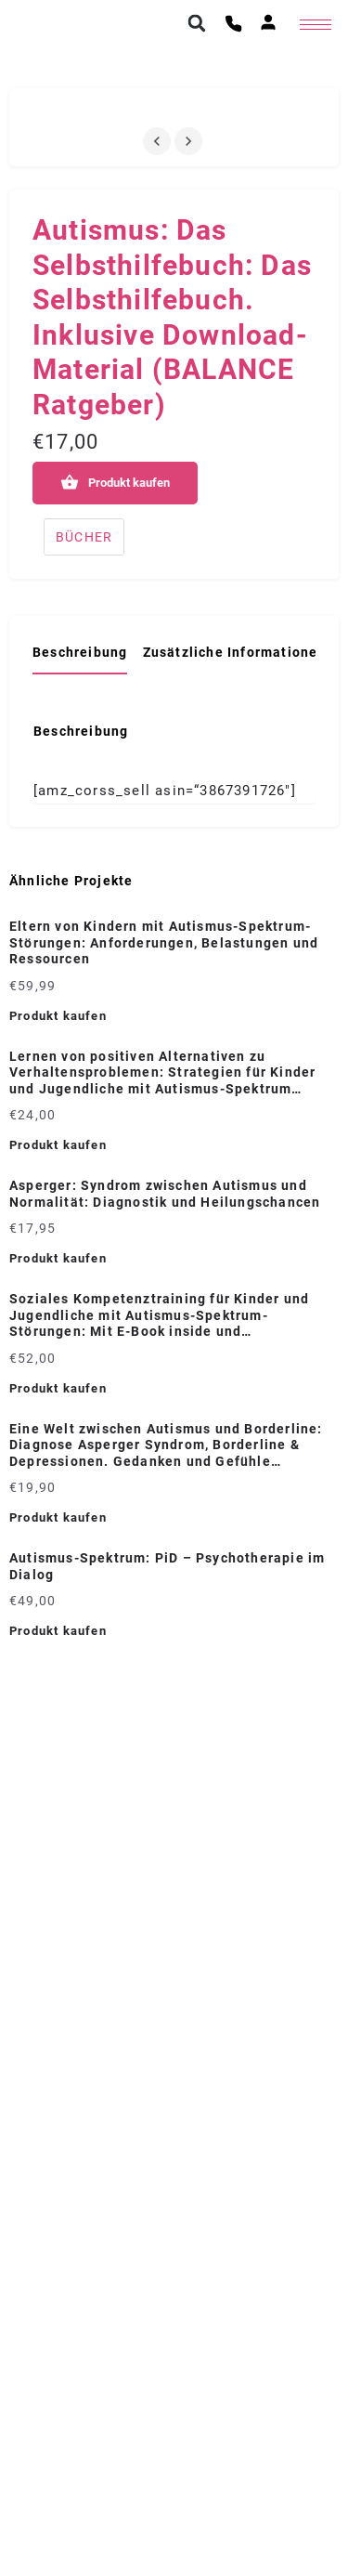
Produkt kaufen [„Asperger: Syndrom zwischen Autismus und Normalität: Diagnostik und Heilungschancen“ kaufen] (58, 1258)
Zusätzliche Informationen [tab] (235, 652)
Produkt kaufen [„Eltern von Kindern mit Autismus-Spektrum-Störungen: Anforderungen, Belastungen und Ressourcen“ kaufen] (58, 1016)
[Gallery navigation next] (190, 141)
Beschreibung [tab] (79, 652)
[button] (196, 23)
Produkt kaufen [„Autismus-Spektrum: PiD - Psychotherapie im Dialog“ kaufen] (58, 1631)
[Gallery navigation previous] (158, 141)
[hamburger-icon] (315, 24)
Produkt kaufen (129, 483)
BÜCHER (84, 537)
